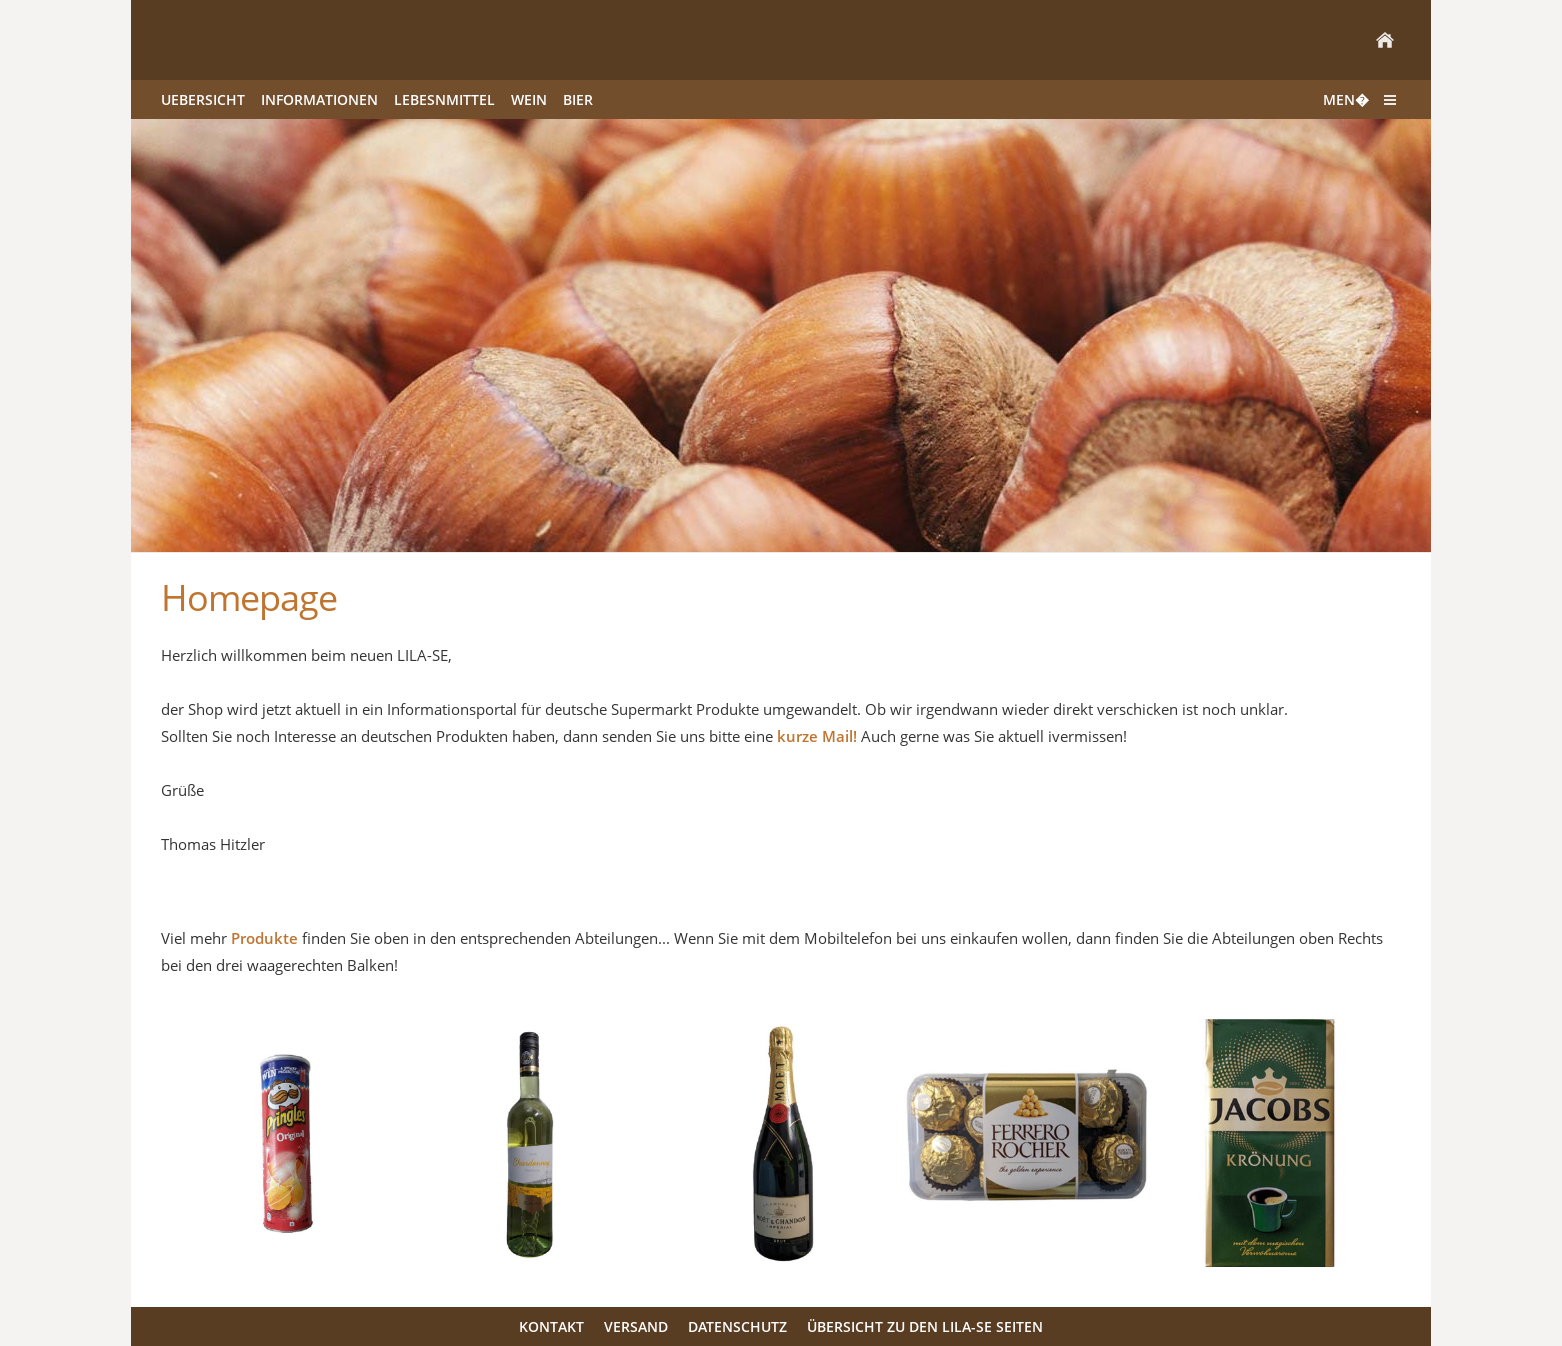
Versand (636, 1326)
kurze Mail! (817, 736)
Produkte (264, 938)
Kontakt (551, 1326)
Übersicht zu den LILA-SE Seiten (925, 1326)
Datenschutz (737, 1326)
